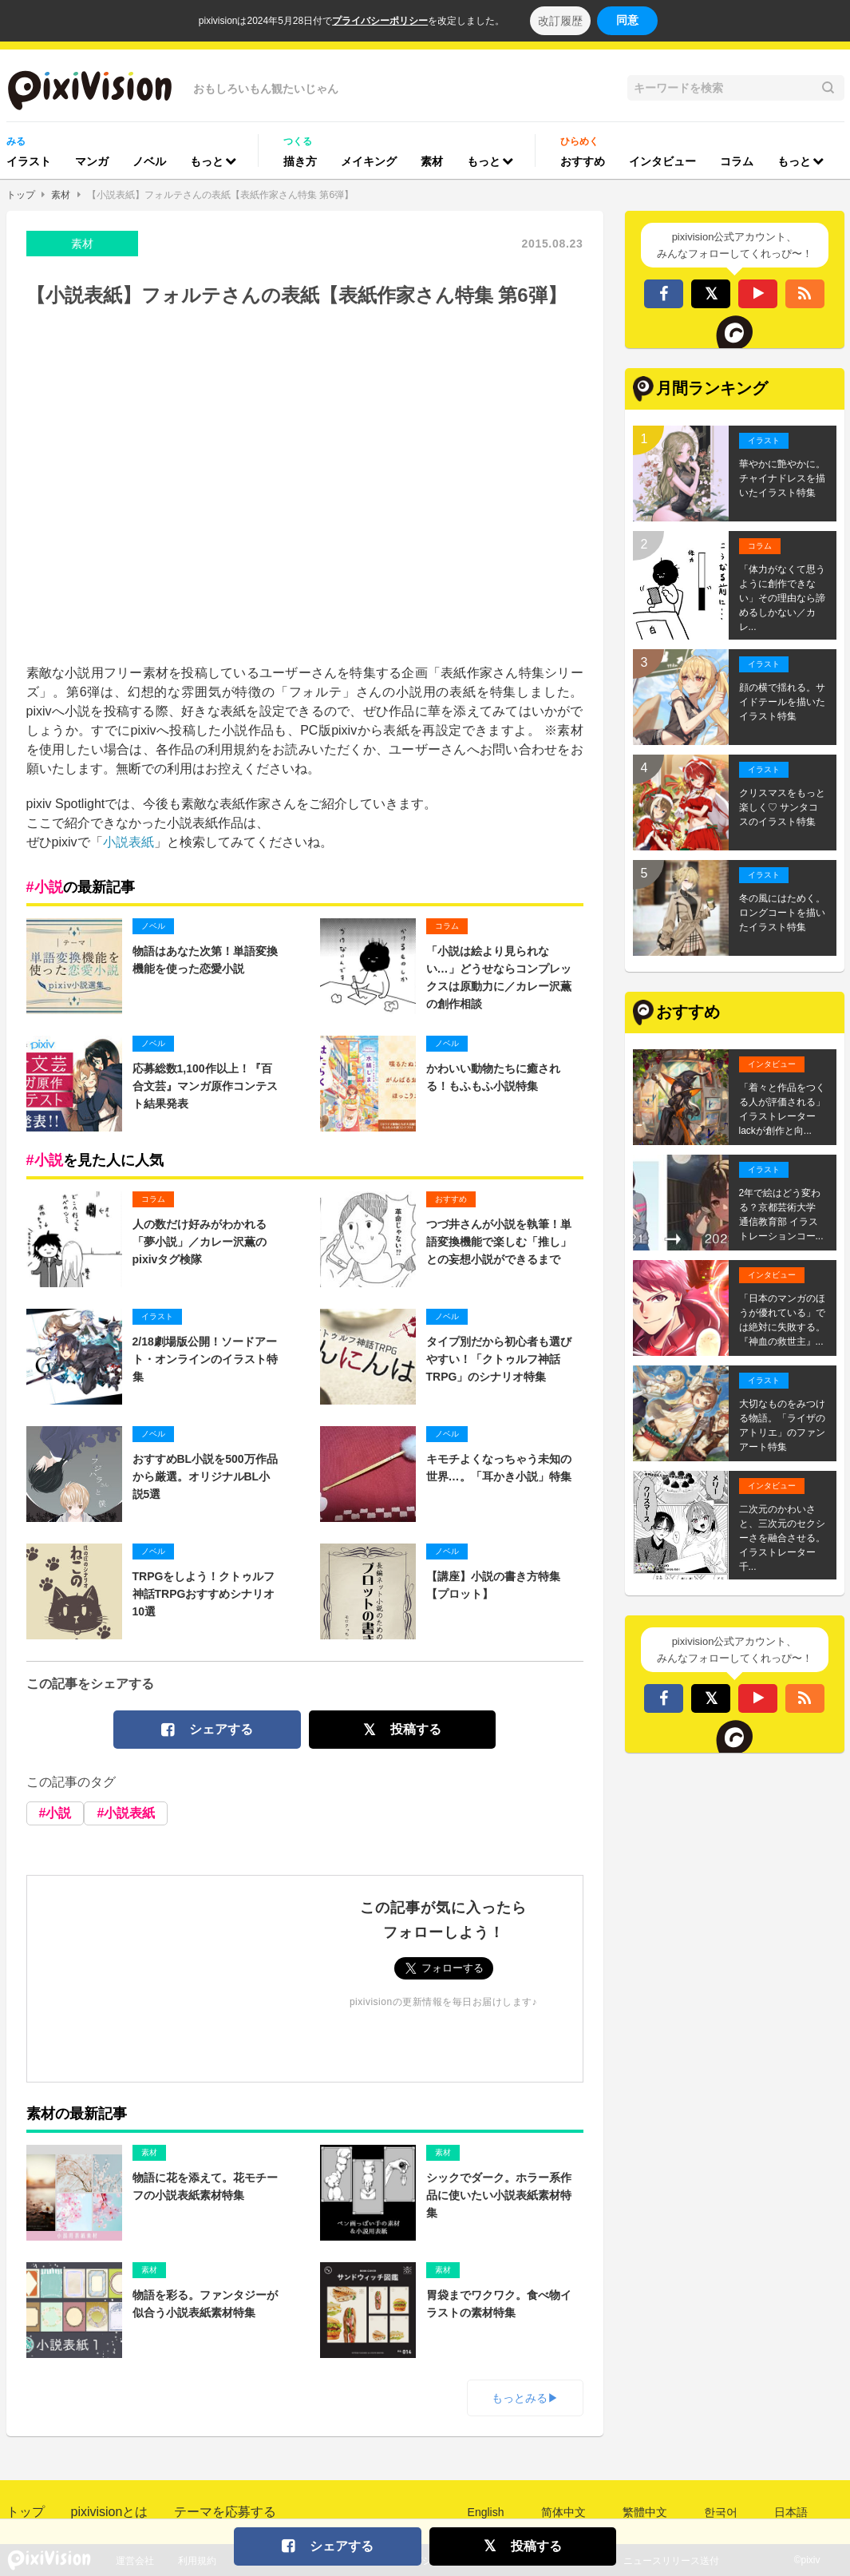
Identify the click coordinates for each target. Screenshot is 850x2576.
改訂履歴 (560, 20)
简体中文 (563, 2512)
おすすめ (582, 161)
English (486, 2512)
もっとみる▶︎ (525, 2398)
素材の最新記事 (76, 2114)
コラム (736, 161)
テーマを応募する (225, 2512)
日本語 (791, 2512)
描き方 (300, 161)
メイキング (369, 161)
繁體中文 (645, 2512)
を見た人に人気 (95, 1160)
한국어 (720, 2512)
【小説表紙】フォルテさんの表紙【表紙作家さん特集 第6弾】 (220, 194)
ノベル (149, 161)
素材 (432, 161)
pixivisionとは (109, 2512)
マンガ (92, 161)
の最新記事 (80, 887)
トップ (20, 194)
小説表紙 (128, 842)
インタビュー (662, 161)
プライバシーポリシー (380, 20)
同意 (627, 20)
